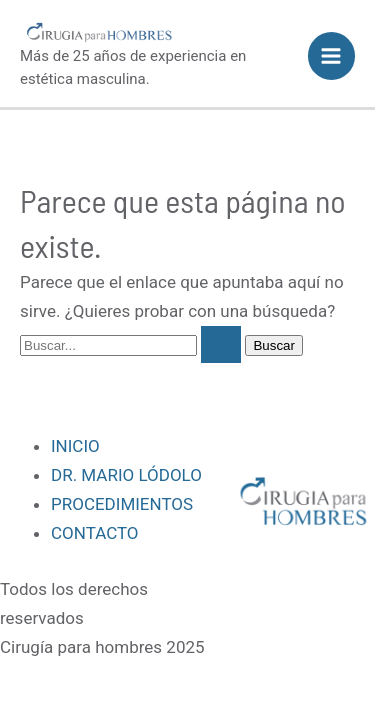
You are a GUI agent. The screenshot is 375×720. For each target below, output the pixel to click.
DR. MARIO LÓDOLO (126, 475)
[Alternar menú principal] (332, 56)
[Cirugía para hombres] (101, 32)
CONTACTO (95, 533)
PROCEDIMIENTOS (122, 504)
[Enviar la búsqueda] (221, 344)
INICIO (75, 446)
